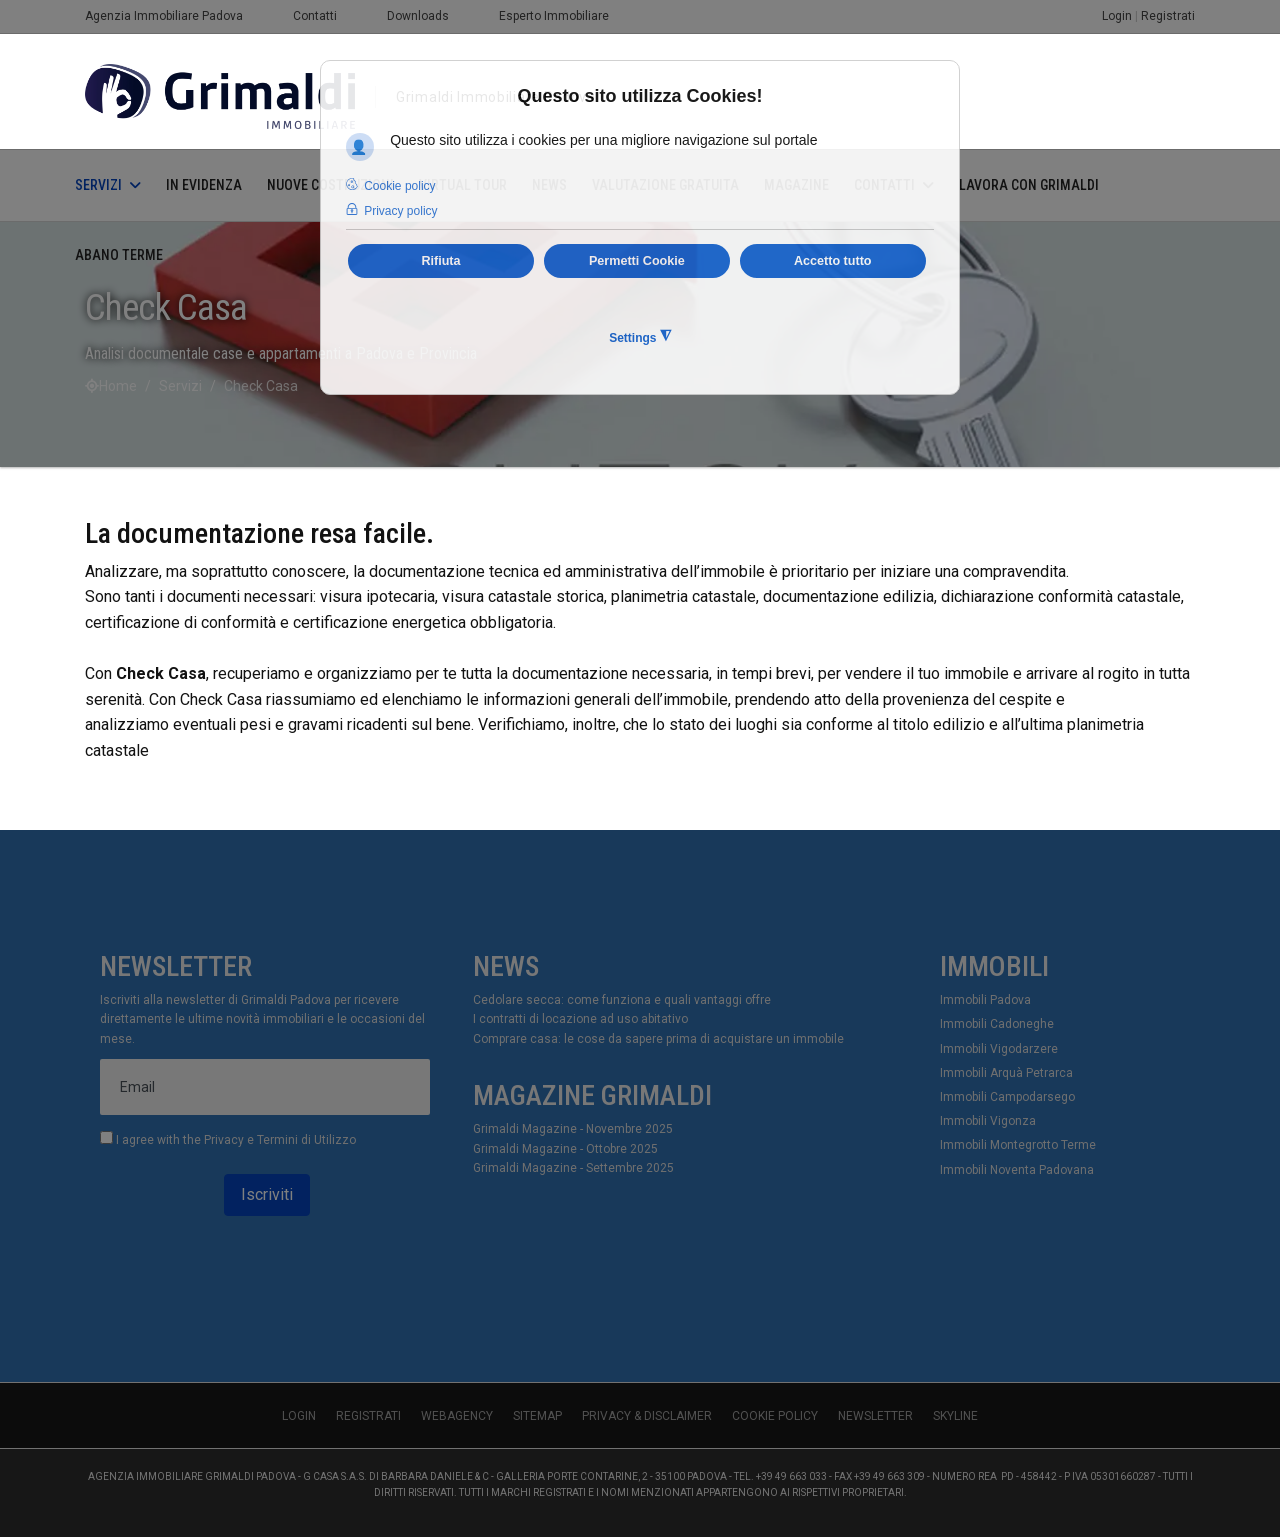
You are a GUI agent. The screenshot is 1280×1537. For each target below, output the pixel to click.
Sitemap (537, 1416)
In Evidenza (204, 185)
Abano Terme (119, 255)
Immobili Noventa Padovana (1017, 1170)
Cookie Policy (775, 1416)
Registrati (1168, 16)
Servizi (98, 185)
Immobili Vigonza (988, 1121)
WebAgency (457, 1416)
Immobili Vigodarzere (999, 1049)
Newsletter (875, 1416)
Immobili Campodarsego (1007, 1097)
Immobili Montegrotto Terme (1018, 1145)
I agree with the (228, 1139)
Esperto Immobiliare (554, 16)
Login (1117, 16)
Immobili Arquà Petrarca (1006, 1073)
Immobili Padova (985, 1000)
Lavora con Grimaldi (1029, 185)
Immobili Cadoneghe (997, 1024)
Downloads (418, 16)
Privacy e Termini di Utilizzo (280, 1140)
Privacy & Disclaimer (647, 1416)
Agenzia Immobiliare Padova (164, 16)
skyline (955, 1416)
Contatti (315, 16)
